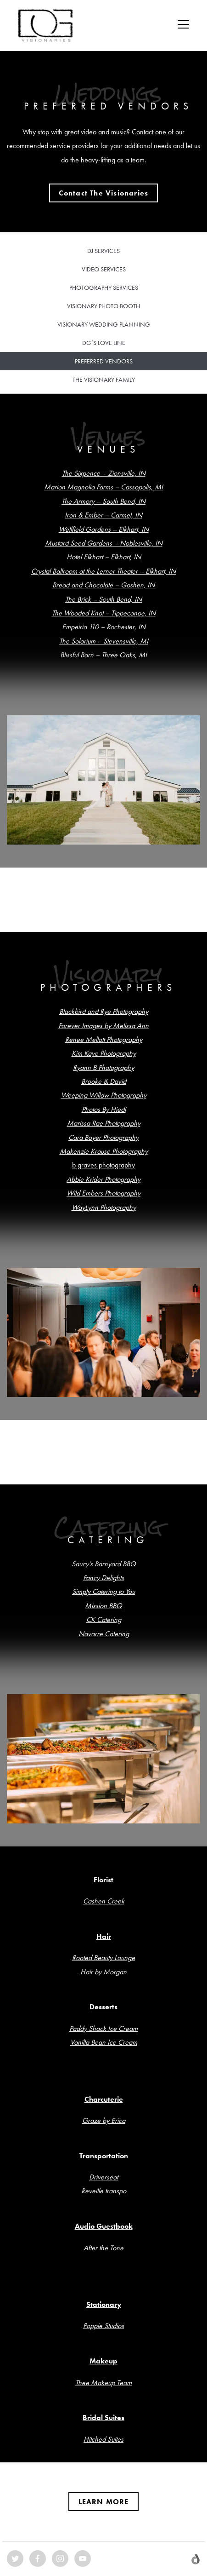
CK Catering (103, 1619)
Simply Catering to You (103, 1591)
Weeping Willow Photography (103, 1095)
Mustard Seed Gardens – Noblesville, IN (103, 543)
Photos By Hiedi (104, 1109)
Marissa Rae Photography (103, 1123)
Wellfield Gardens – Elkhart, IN (104, 529)
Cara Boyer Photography (103, 1137)
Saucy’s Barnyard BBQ (104, 1564)
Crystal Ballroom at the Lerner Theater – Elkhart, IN (103, 571)
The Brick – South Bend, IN (103, 599)
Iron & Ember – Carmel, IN (103, 515)
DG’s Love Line (103, 343)
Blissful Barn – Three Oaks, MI (103, 655)
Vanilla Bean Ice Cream (103, 2042)
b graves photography (103, 1165)
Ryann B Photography (103, 1067)
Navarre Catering (103, 1634)
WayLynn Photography (104, 1207)
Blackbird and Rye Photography (103, 1011)
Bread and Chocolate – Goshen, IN (103, 585)
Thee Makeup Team (103, 2382)
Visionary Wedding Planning (103, 324)
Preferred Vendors (104, 361)
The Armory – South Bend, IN (103, 501)
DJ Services (103, 251)
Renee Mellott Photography (103, 1039)
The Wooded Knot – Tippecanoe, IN (104, 613)
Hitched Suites (103, 2439)
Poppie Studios (103, 2325)
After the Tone (103, 2248)
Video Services (104, 269)
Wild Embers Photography (103, 1193)
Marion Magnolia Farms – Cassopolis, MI (103, 487)
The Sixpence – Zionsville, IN (103, 473)
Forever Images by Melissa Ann (103, 1025)
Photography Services (103, 287)
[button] (103, 193)
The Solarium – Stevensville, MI (103, 641)
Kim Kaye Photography (104, 1053)
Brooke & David (103, 1081)
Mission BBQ (103, 1605)
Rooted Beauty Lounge (103, 1957)
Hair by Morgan (103, 1972)
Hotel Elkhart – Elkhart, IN (104, 557)
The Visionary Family (104, 379)
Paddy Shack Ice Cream (103, 2028)
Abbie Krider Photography (103, 1179)
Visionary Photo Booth (103, 306)
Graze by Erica (103, 2120)
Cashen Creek (103, 1901)
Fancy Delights (103, 1577)
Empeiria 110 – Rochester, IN (103, 627)
